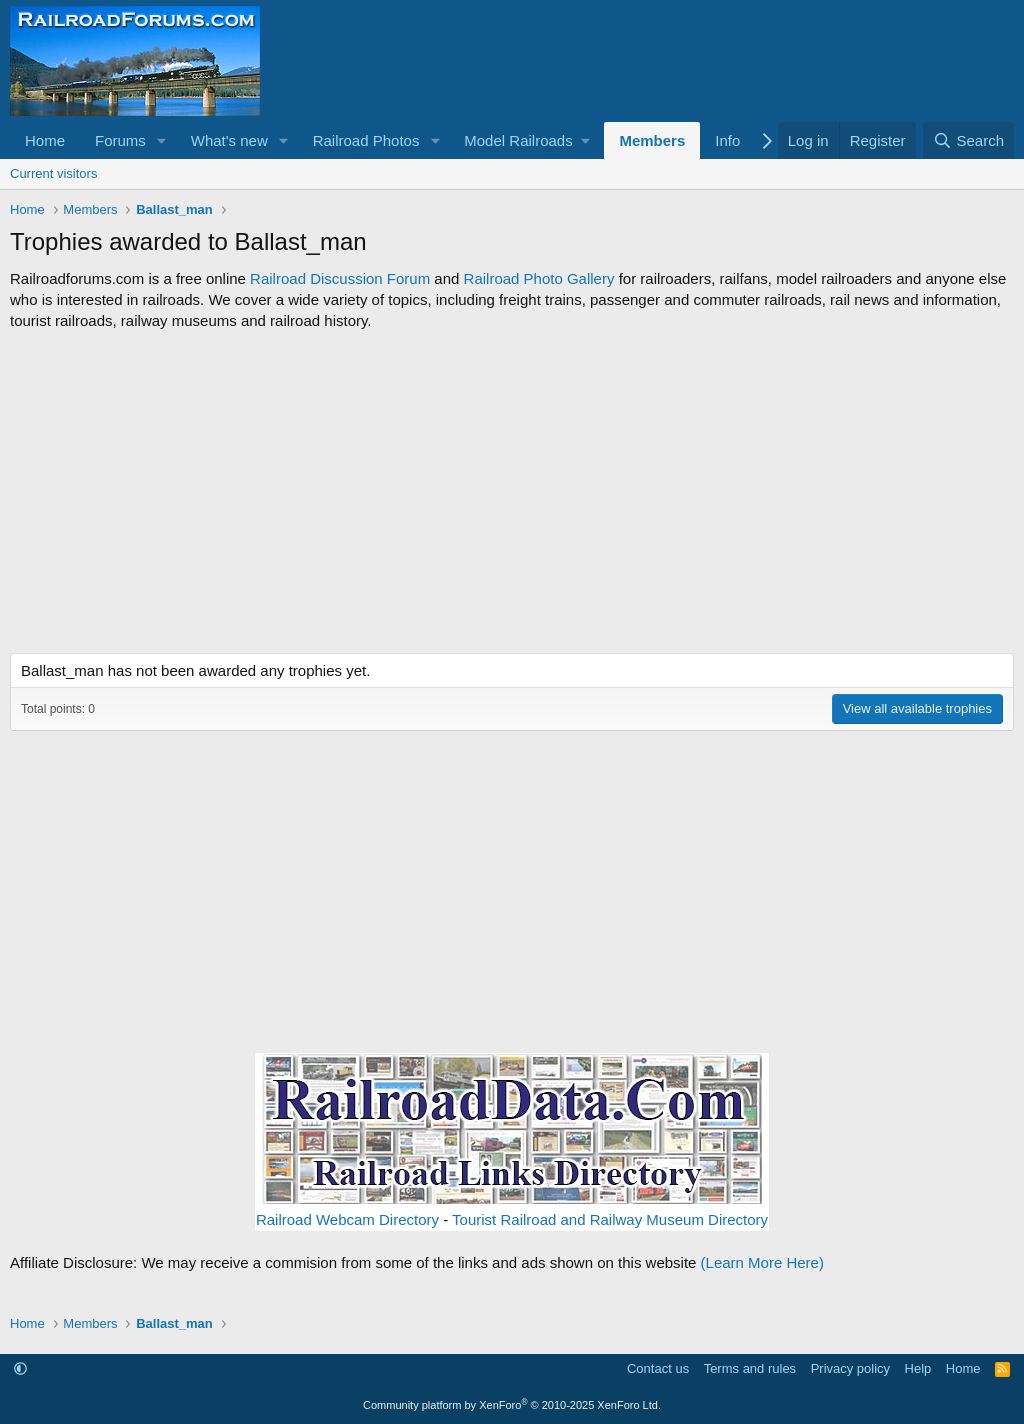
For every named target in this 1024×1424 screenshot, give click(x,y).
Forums (120, 140)
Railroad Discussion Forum (340, 278)
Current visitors (53, 173)
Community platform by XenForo (512, 1405)
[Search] (968, 140)
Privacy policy (850, 1368)
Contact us (658, 1368)
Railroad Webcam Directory (347, 1219)
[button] (162, 140)
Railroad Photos (366, 140)
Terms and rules (750, 1368)
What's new (229, 140)
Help (918, 1368)
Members (652, 140)
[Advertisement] (512, 492)
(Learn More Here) (762, 1262)
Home (45, 140)
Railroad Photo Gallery (539, 278)
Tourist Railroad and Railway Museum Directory (610, 1219)
